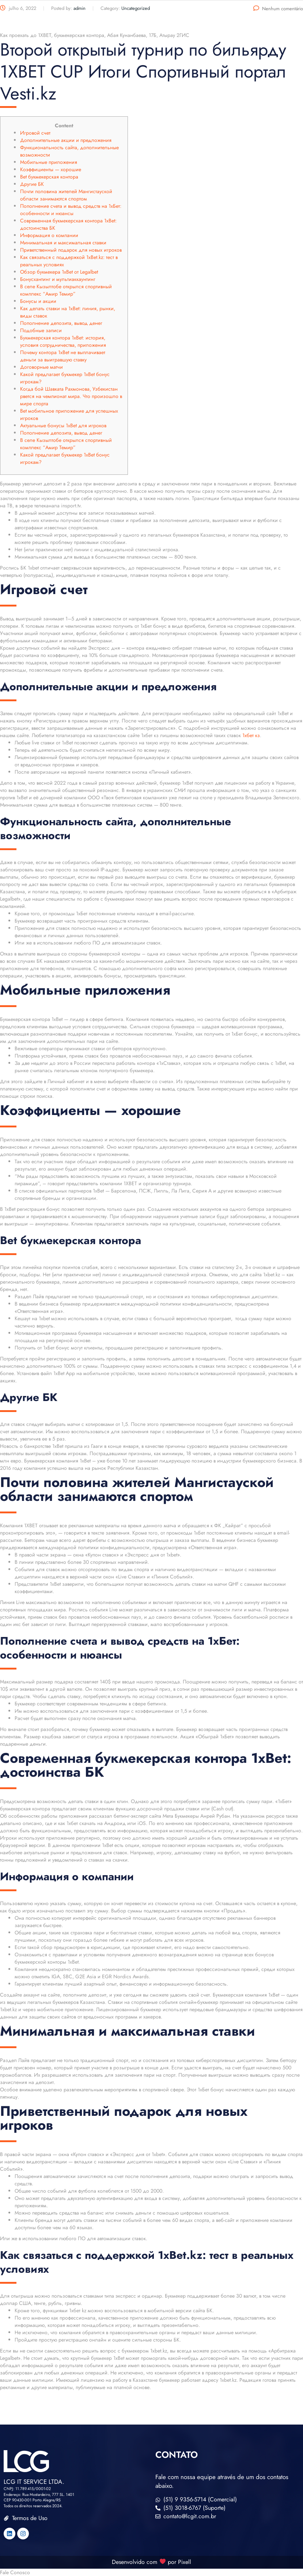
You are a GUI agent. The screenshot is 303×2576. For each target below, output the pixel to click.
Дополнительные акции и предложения (65, 140)
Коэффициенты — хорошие (50, 169)
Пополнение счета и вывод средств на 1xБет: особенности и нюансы (70, 209)
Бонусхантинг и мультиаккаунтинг (57, 279)
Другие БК (32, 184)
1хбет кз (251, 735)
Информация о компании (49, 235)
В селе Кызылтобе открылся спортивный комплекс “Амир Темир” (66, 290)
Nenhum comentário (278, 8)
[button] (151, 2572)
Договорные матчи (41, 367)
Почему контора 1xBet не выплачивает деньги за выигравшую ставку (62, 356)
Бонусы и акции (38, 301)
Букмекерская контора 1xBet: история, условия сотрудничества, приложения (63, 341)
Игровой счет (35, 132)
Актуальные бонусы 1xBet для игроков (63, 425)
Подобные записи (41, 330)
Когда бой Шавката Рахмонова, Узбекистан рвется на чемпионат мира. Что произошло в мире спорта (71, 396)
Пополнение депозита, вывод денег (61, 323)
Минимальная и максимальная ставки (63, 242)
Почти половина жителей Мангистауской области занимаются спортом (66, 195)
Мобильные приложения (48, 162)
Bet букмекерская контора (49, 176)
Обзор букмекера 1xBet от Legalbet (59, 271)
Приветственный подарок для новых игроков (71, 250)
